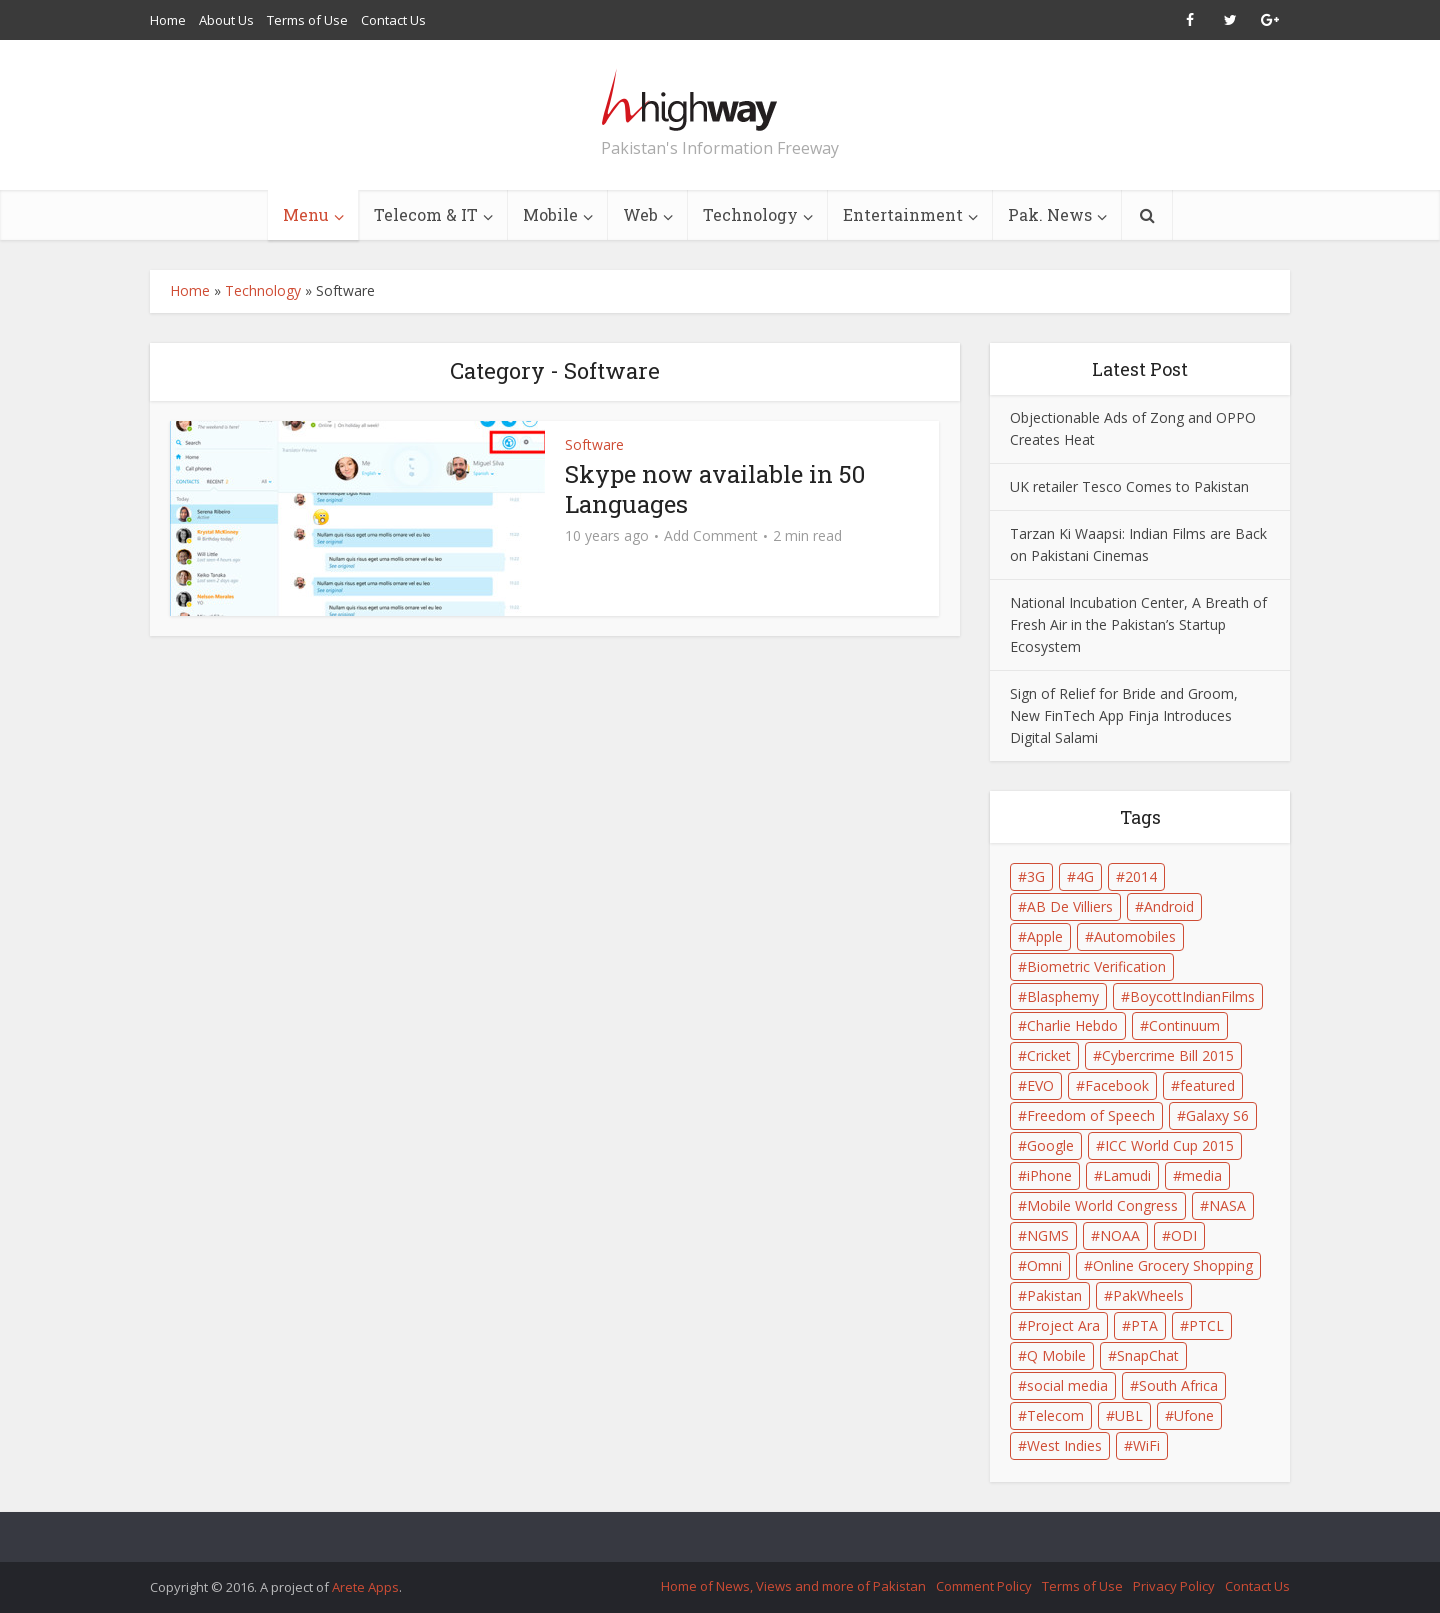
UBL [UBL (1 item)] (1129, 1415)
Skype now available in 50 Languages (715, 489)
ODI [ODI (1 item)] (1184, 1235)
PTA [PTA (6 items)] (1144, 1325)
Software (594, 444)
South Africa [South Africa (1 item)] (1178, 1385)
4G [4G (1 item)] (1085, 876)
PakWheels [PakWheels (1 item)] (1148, 1295)
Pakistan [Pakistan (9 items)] (1054, 1295)
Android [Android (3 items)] (1169, 906)
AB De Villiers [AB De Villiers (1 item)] (1070, 906)
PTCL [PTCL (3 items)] (1206, 1325)
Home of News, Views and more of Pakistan (793, 1586)
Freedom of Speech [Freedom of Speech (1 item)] (1091, 1115)
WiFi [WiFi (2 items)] (1146, 1445)
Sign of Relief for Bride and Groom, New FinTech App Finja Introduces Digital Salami (1124, 715)
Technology (750, 214)
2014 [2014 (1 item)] (1141, 876)
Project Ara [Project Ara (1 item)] (1063, 1325)
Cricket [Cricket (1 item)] (1049, 1055)
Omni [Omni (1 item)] (1044, 1265)
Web (640, 214)
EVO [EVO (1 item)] (1040, 1085)
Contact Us (393, 20)
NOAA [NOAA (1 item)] (1120, 1235)
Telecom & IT (426, 214)
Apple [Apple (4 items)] (1045, 936)
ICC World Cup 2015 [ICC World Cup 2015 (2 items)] (1169, 1145)
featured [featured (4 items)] (1207, 1085)
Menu (306, 214)
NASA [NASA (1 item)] (1227, 1205)
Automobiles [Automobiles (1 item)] (1135, 936)
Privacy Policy (1174, 1586)
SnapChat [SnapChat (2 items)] (1148, 1355)
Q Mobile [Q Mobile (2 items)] (1056, 1355)
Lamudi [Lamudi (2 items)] (1127, 1175)
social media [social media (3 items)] (1067, 1385)
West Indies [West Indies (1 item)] (1064, 1445)
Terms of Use (307, 20)
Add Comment (711, 536)
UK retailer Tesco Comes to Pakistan (1129, 486)
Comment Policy (984, 1586)
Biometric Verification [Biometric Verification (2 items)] (1096, 966)
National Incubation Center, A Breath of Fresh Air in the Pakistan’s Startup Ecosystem (1138, 624)
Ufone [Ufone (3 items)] (1194, 1415)
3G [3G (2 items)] (1036, 876)
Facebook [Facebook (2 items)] (1117, 1085)
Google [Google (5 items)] (1050, 1145)
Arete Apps (365, 1587)
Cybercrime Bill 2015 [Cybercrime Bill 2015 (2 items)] (1168, 1055)
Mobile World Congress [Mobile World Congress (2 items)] (1102, 1205)
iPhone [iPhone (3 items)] (1049, 1175)
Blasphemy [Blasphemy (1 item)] (1063, 996)
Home (168, 20)
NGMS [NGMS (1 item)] (1048, 1235)
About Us (226, 20)
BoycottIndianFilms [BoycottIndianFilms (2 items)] (1192, 996)
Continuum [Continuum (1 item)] (1184, 1025)
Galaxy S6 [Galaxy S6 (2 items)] (1217, 1115)
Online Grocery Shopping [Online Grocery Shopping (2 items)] (1173, 1265)
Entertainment (903, 214)
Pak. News (1050, 214)
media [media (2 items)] (1202, 1175)
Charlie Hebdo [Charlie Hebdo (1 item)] (1072, 1025)
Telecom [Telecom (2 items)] (1055, 1415)
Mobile (550, 214)
